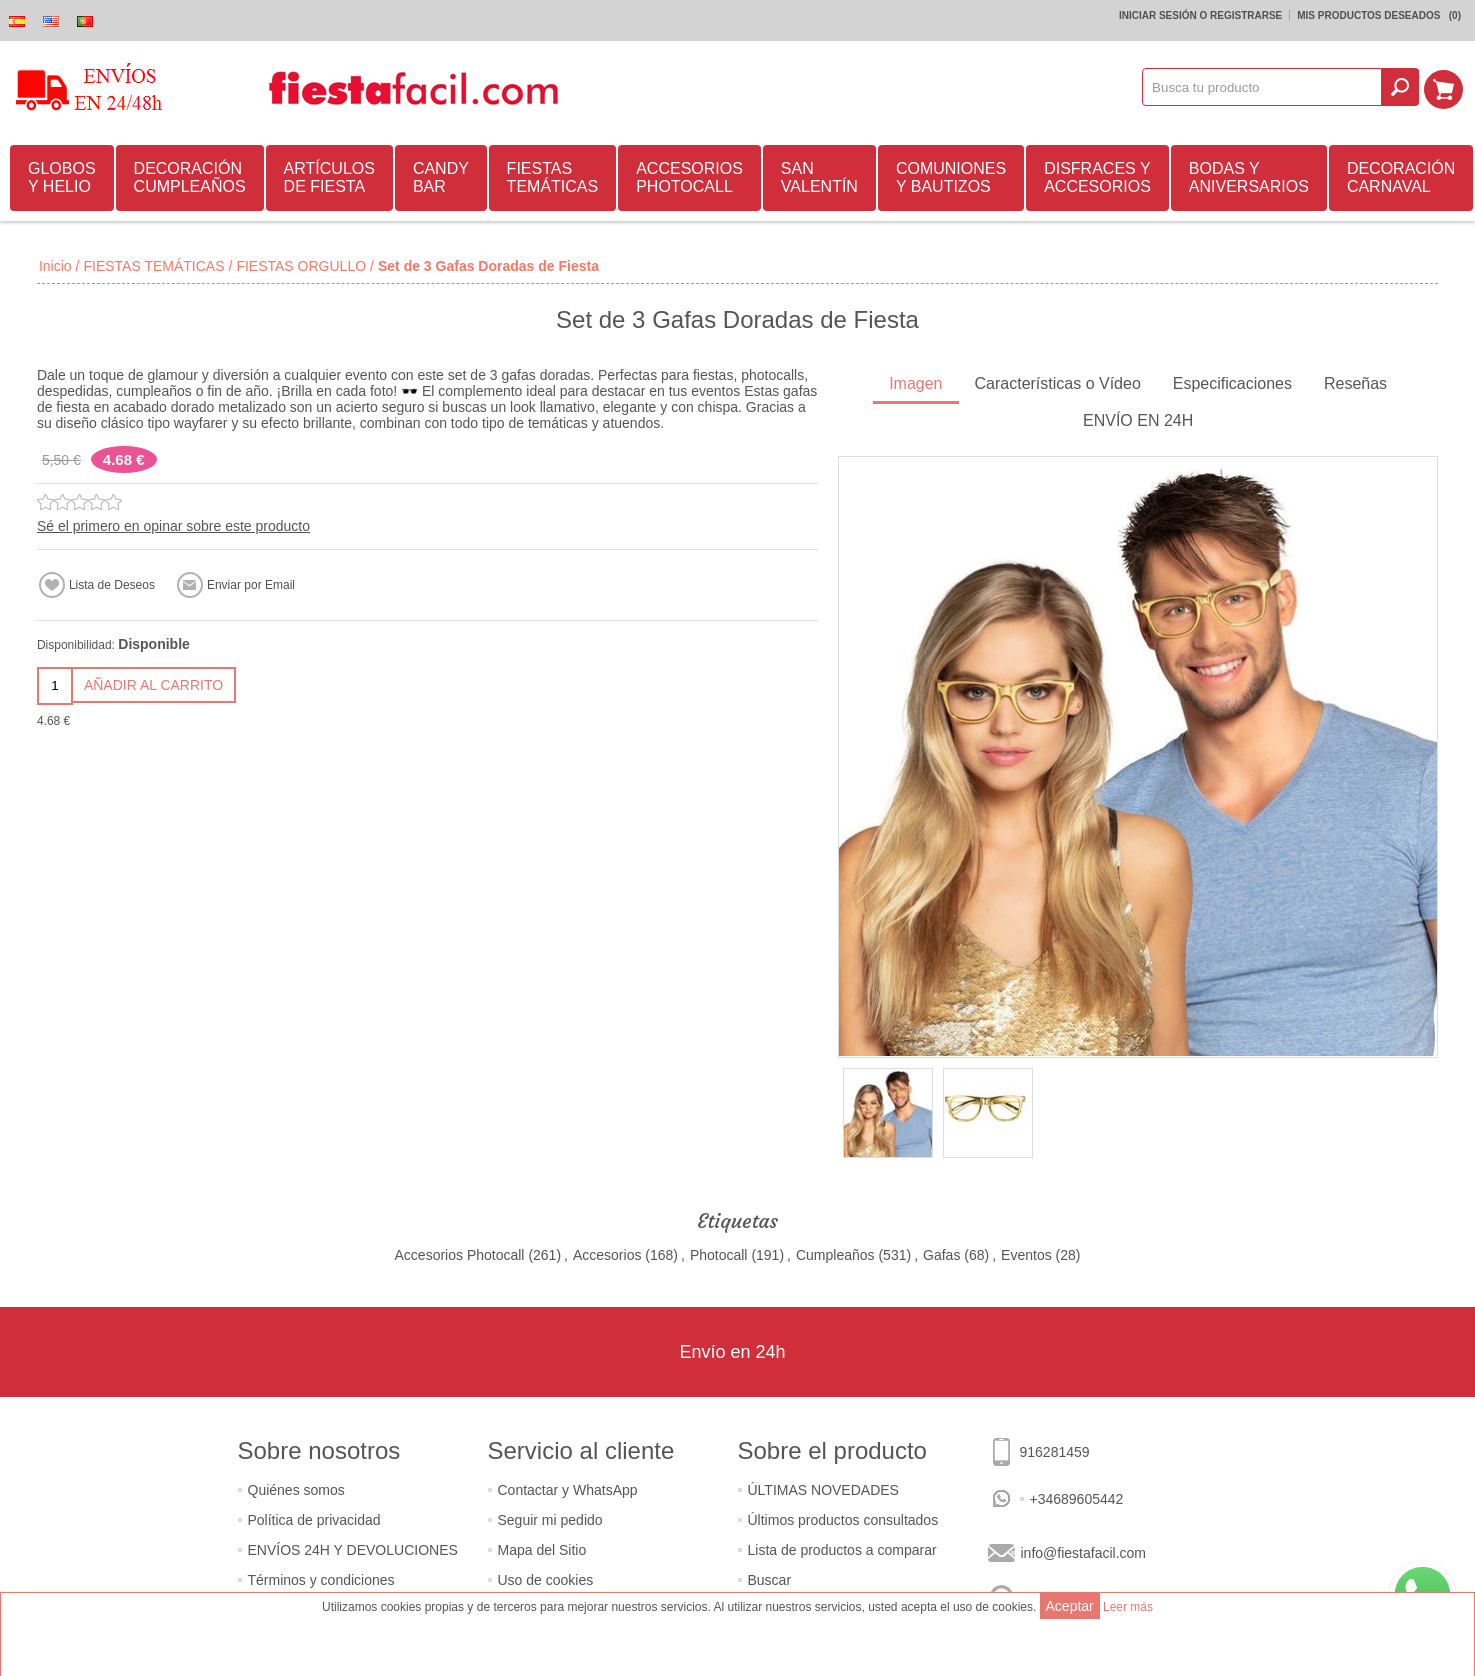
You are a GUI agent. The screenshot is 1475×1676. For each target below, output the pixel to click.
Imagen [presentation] (915, 383)
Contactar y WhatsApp (568, 1490)
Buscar (770, 1580)
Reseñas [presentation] (1355, 383)
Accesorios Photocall (460, 1255)
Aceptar (1070, 1606)
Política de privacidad (314, 1520)
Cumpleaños (835, 1255)
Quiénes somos (296, 1490)
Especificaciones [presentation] (1232, 383)
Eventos (1026, 1255)
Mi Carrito (1446, 87)
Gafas (941, 1255)
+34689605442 (1077, 1499)
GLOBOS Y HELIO (62, 177)
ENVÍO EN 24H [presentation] (1138, 420)
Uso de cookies (546, 1580)
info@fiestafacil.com (1083, 1553)
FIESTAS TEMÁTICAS (553, 177)
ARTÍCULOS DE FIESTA (329, 177)
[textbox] (1265, 87)
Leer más (1128, 1607)
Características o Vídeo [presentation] (1058, 383)
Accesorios (607, 1255)
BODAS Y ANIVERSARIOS (1249, 177)
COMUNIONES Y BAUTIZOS (951, 177)
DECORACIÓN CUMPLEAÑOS (190, 177)
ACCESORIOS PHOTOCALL (689, 177)
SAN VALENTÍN (819, 177)
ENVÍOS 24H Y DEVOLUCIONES (353, 1550)
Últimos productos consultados (843, 1520)
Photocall (719, 1255)
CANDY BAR (441, 177)
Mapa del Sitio (542, 1550)
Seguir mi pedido (550, 1520)
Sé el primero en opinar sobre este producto (173, 526)
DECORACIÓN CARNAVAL (1401, 177)
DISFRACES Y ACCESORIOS (1097, 177)
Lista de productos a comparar (842, 1550)
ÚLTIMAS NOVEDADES (823, 1490)
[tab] (915, 385)
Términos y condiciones (321, 1580)
